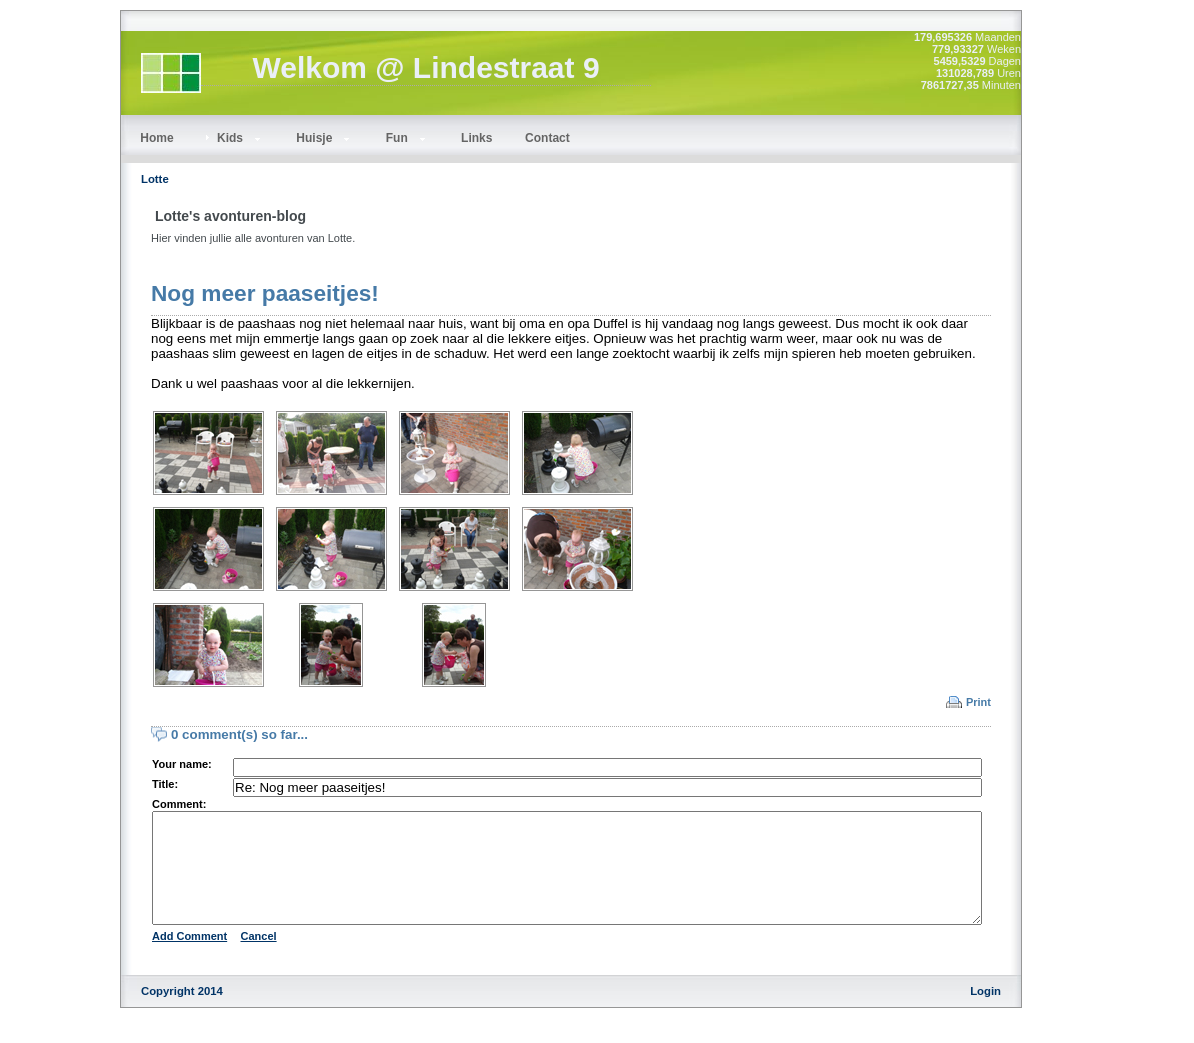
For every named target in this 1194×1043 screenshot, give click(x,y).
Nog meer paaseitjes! (265, 293)
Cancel (259, 960)
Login (985, 1015)
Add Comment (189, 960)
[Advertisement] (1114, 310)
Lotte (155, 179)
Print (978, 702)
